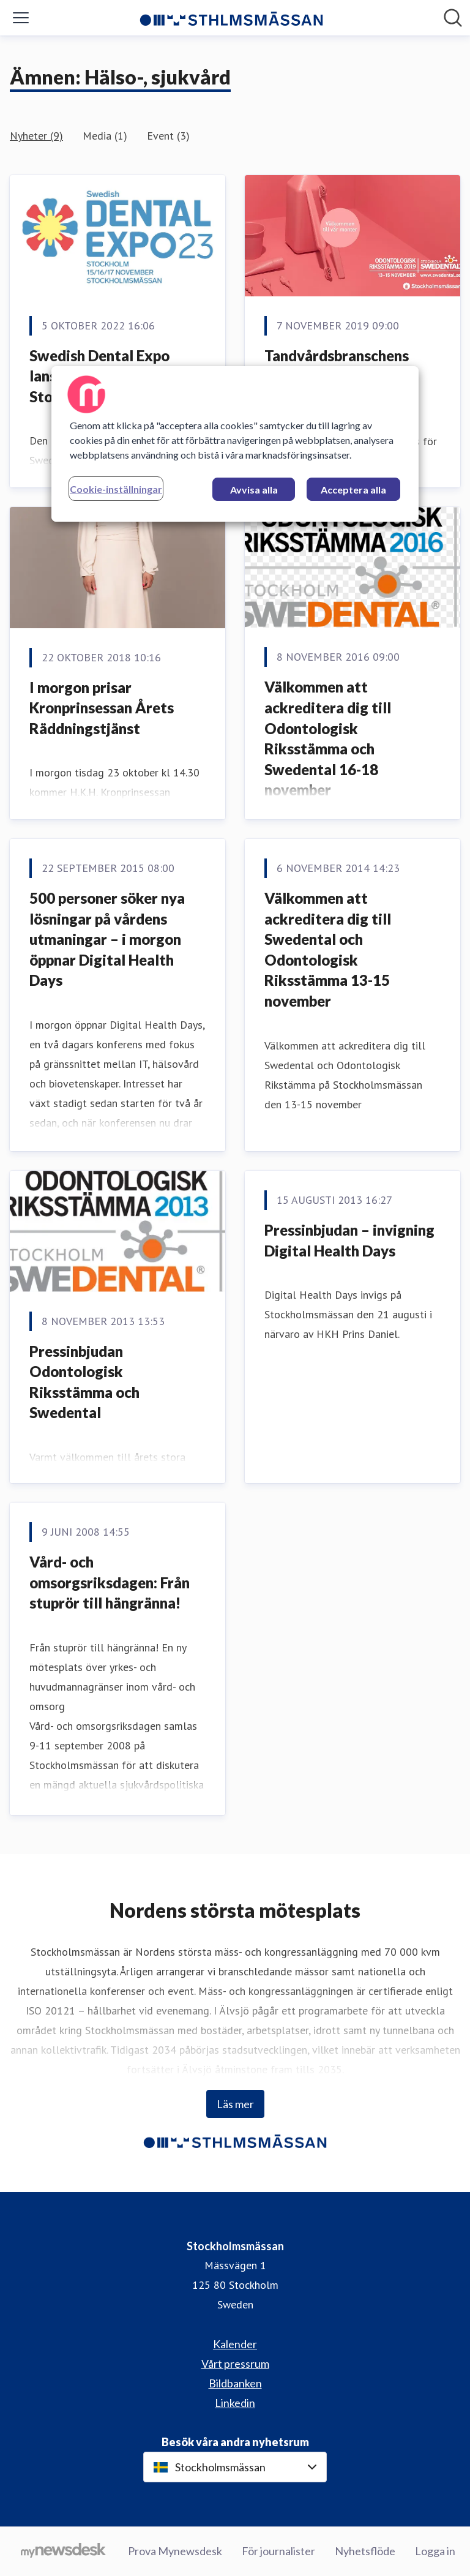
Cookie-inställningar (116, 489)
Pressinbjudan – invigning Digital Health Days (349, 1240)
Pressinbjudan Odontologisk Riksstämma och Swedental (84, 1382)
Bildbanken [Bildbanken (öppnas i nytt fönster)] (235, 2383)
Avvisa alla (254, 489)
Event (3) (168, 136)
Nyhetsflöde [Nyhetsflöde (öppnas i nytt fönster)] (365, 2551)
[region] (235, 444)
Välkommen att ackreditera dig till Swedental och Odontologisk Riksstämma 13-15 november (327, 949)
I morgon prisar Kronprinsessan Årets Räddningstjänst (101, 707)
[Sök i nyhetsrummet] (453, 18)
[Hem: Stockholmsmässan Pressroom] (231, 18)
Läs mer (235, 2104)
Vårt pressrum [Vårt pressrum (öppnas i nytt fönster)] (235, 2363)
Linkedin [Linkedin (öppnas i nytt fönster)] (235, 2402)
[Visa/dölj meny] (20, 17)
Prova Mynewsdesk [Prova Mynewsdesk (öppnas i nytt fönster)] (175, 2551)
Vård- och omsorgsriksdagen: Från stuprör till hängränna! (109, 1582)
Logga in (435, 2551)
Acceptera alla (353, 489)
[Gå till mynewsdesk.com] (63, 2551)
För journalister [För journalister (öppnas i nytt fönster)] (278, 2551)
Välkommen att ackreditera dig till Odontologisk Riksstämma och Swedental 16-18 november (327, 738)
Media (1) (105, 136)
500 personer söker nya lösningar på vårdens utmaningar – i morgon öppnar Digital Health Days (107, 939)
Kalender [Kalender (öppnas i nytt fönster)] (235, 2344)
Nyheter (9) (36, 136)
